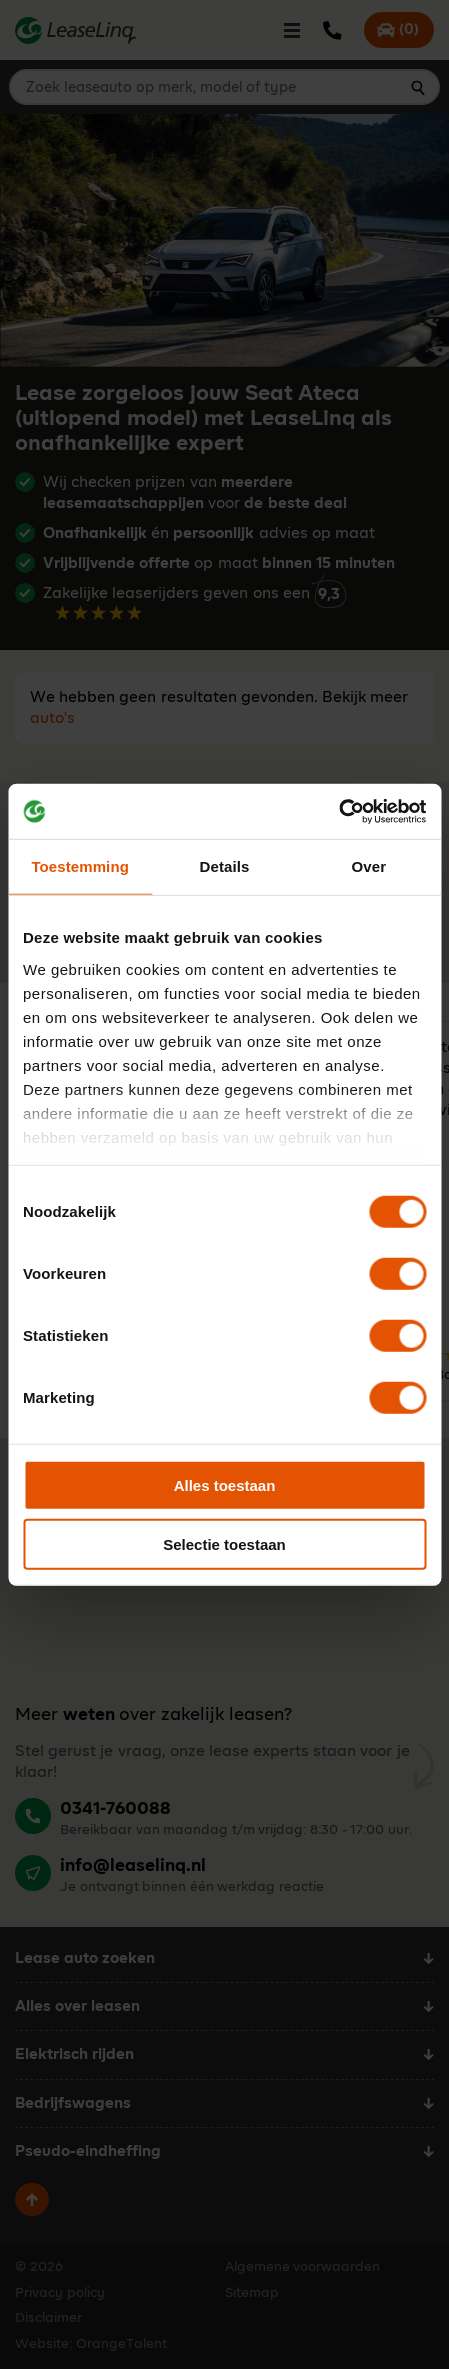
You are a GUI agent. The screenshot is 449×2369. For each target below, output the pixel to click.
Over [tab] (369, 866)
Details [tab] (225, 866)
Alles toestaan (225, 1485)
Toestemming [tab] (80, 866)
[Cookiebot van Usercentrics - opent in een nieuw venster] (338, 811)
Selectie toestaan (224, 1544)
